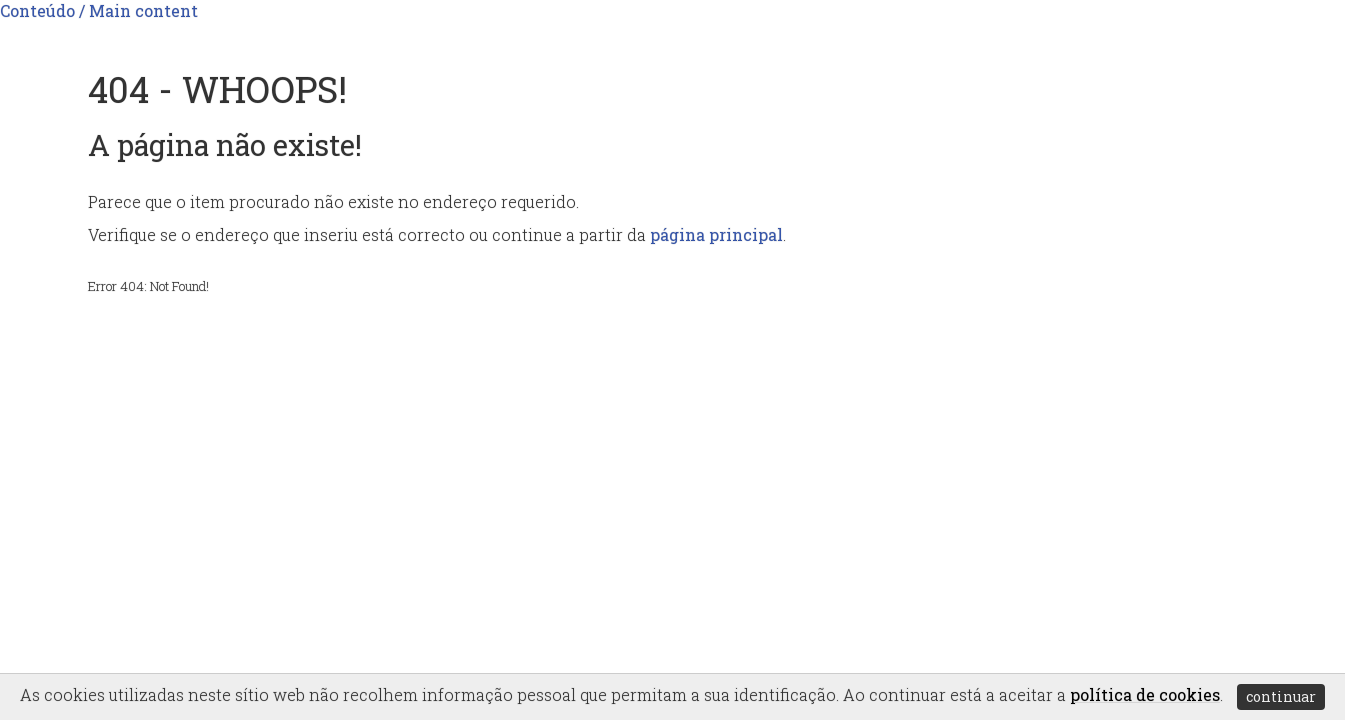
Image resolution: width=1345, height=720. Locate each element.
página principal (716, 234)
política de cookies (1145, 694)
